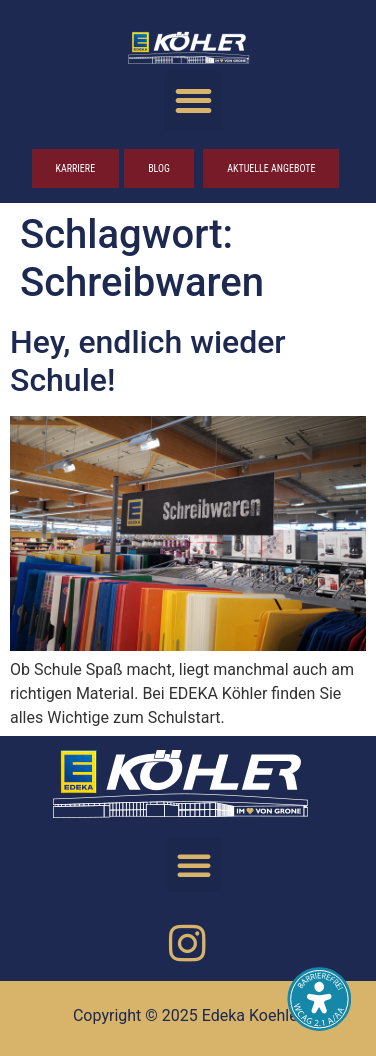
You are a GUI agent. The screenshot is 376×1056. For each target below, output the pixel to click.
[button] (193, 100)
